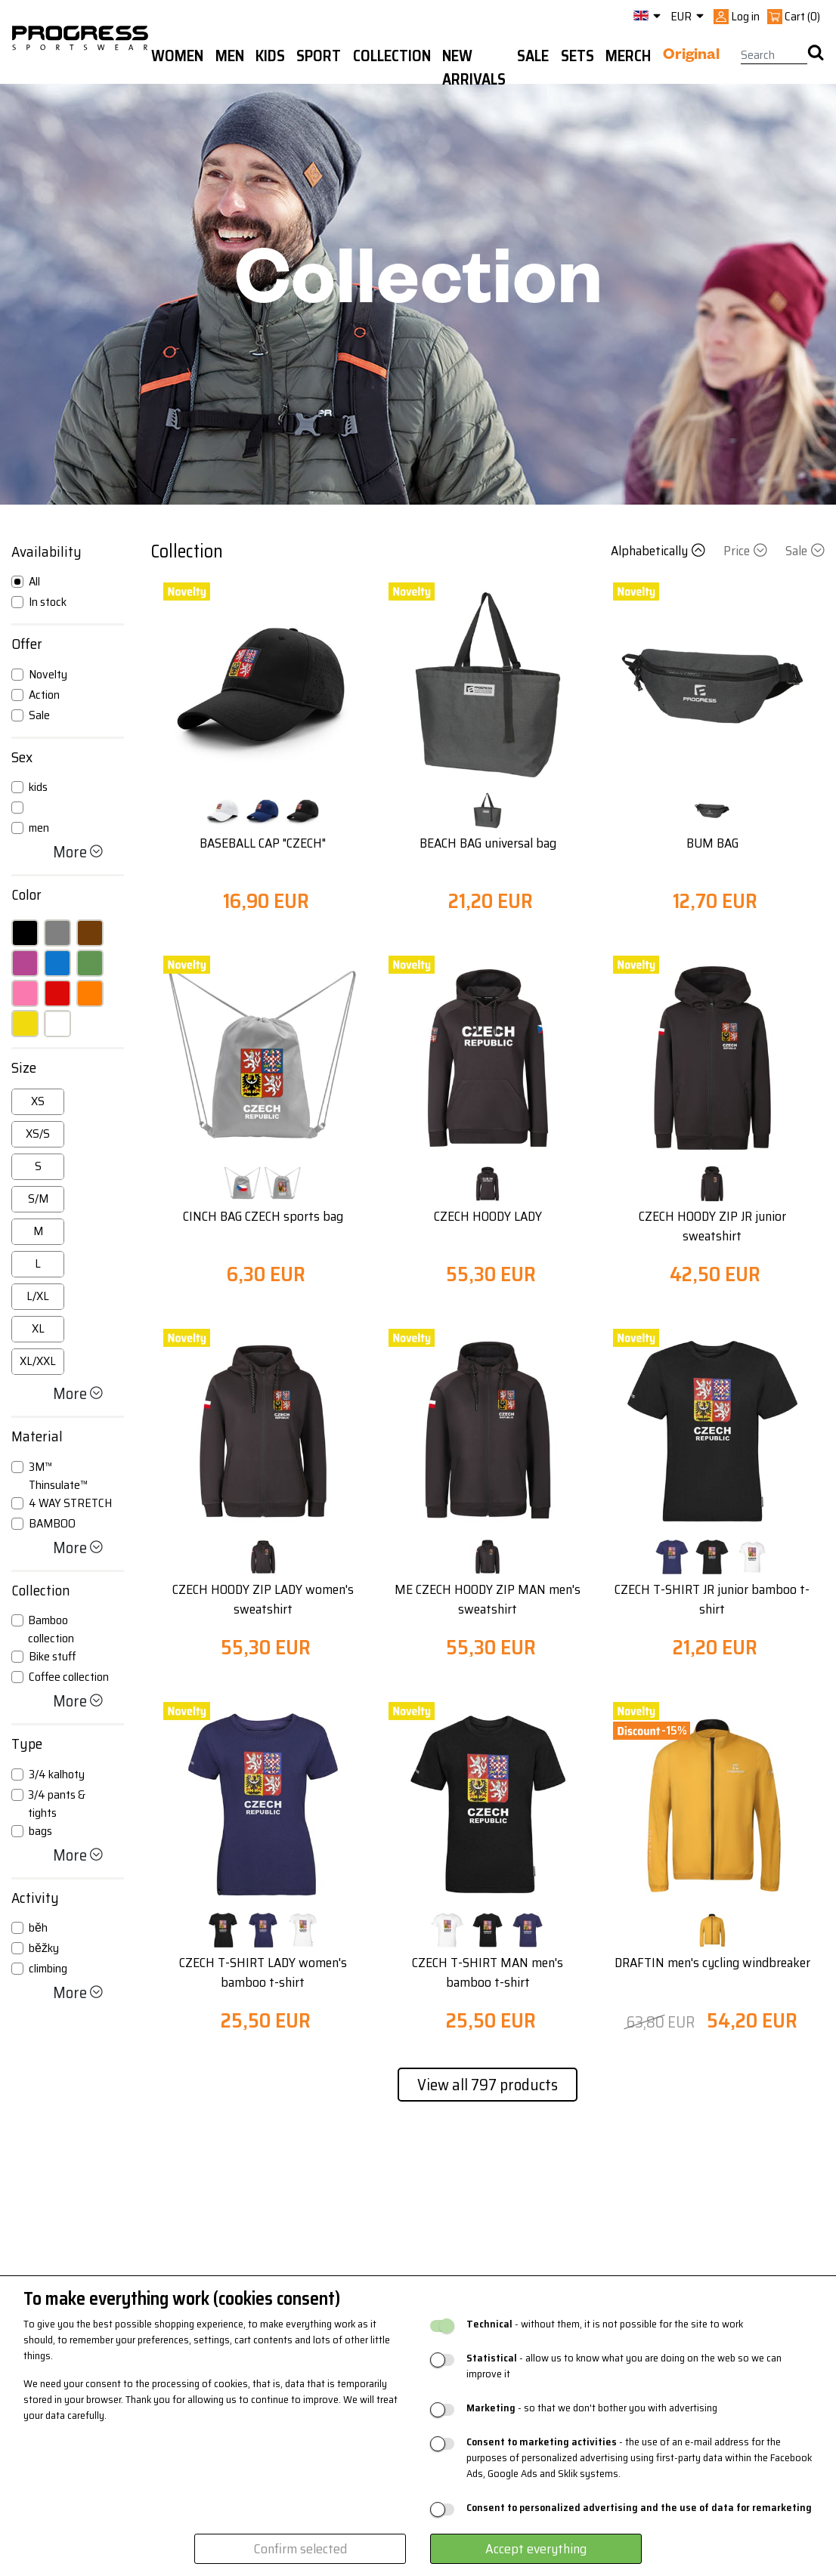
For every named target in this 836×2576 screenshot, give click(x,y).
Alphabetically (659, 550)
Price (746, 550)
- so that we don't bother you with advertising (591, 2408)
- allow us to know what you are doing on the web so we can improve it (624, 2366)
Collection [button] (392, 56)
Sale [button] (533, 56)
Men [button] (229, 56)
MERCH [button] (628, 56)
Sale (805, 550)
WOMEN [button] (177, 56)
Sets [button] (577, 56)
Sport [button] (318, 56)
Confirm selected (300, 2548)
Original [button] (691, 56)
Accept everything (536, 2548)
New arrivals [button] (474, 67)
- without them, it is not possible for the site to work (604, 2324)
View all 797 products (487, 2084)
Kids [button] (270, 56)
